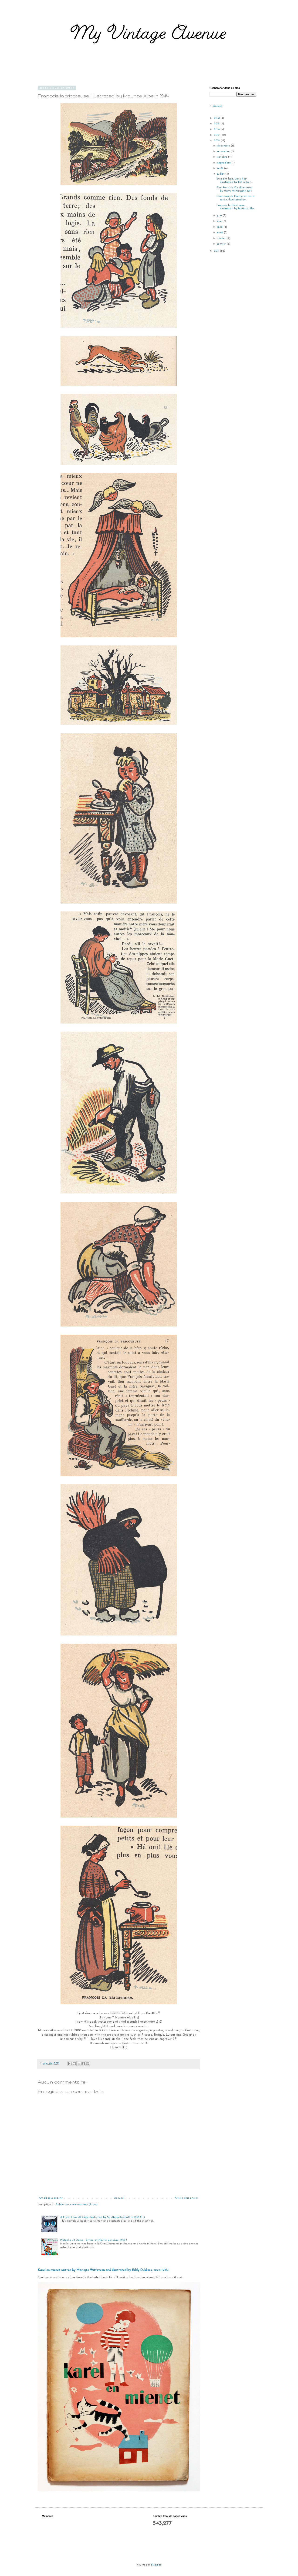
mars (220, 232)
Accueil (118, 2198)
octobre (222, 157)
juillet (221, 174)
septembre (224, 162)
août (220, 168)
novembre (224, 151)
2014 (217, 129)
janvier (222, 244)
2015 (217, 123)
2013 (217, 135)
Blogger (156, 2564)
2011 (217, 250)
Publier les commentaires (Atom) (77, 2204)
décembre (224, 145)
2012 (217, 140)
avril (220, 227)
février (222, 238)
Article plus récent (51, 2198)
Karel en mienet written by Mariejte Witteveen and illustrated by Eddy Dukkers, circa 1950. (103, 2270)
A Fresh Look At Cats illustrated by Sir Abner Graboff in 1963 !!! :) (102, 2217)
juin (220, 215)
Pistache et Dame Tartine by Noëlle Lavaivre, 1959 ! (93, 2240)
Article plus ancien (187, 2198)
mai (220, 221)
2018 (217, 118)
